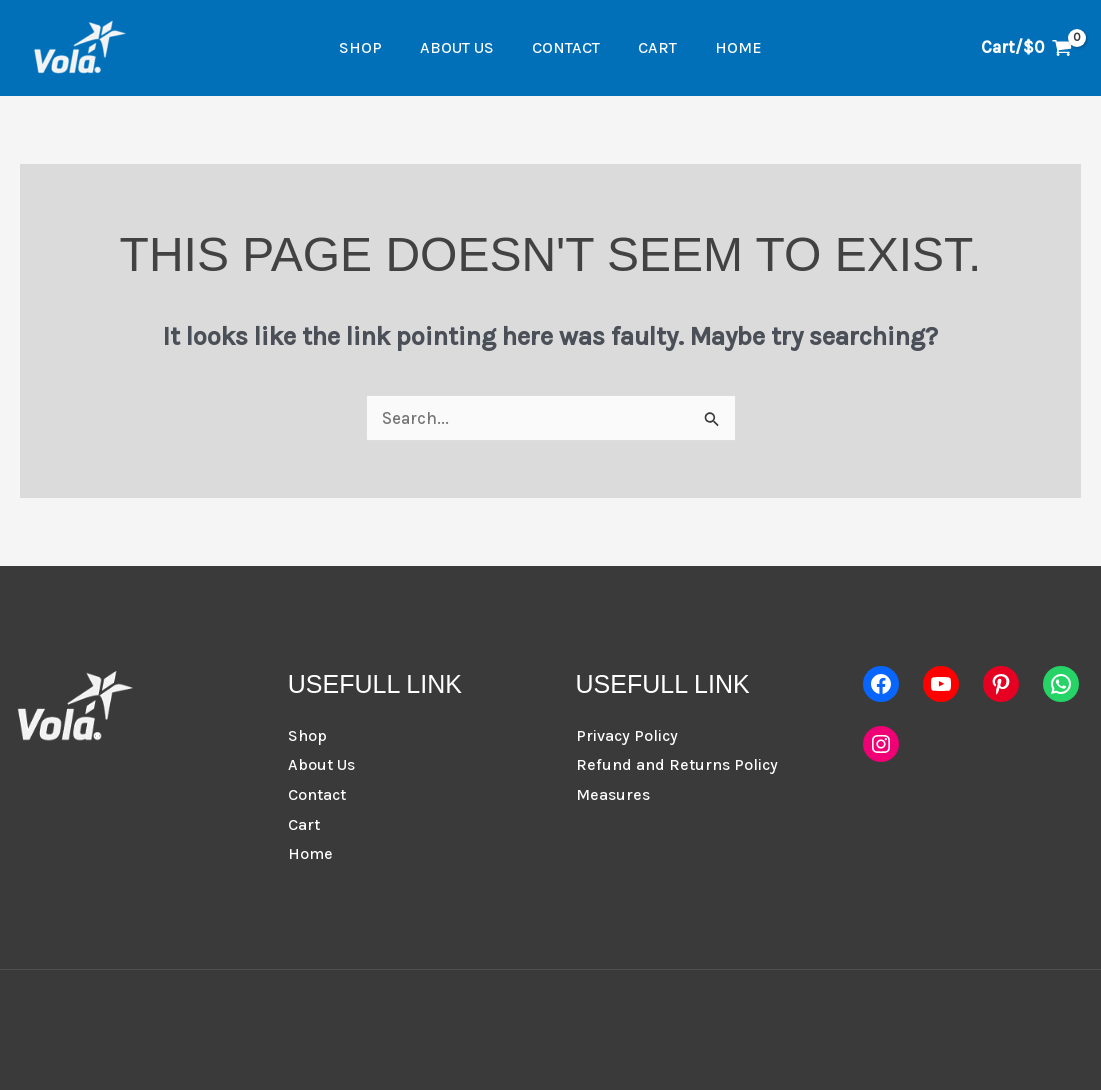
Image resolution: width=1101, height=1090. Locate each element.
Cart (651, 47)
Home (726, 47)
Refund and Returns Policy (677, 764)
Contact (566, 47)
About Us (463, 47)
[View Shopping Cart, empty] (1026, 47)
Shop (372, 47)
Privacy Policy (627, 735)
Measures (613, 794)
